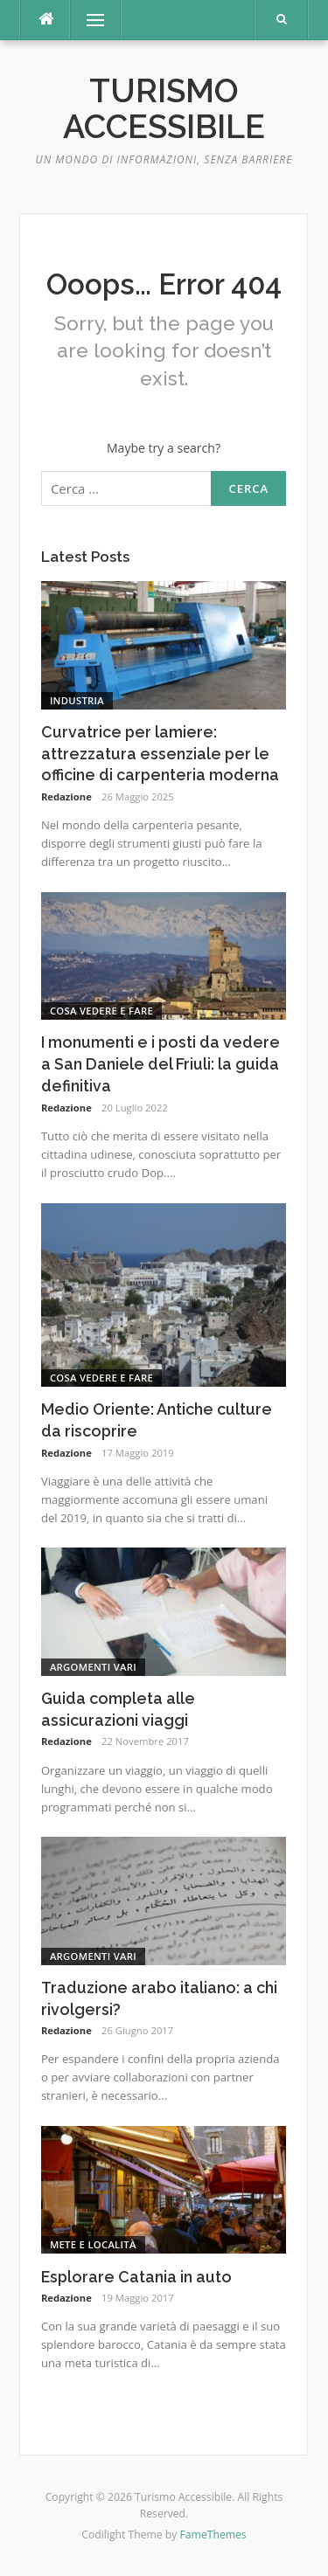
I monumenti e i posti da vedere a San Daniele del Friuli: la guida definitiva (160, 1064)
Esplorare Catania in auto (136, 2277)
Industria (77, 700)
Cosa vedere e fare (101, 1010)
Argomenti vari (93, 1666)
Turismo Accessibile (164, 109)
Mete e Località (93, 2244)
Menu (87, 19)
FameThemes (213, 2534)
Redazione (66, 796)
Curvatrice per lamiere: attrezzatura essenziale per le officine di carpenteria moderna (160, 754)
